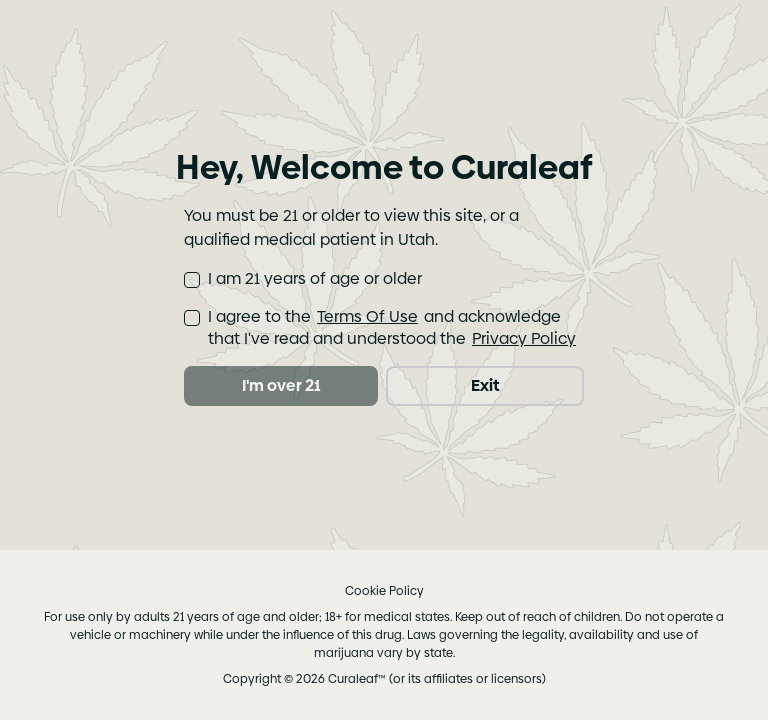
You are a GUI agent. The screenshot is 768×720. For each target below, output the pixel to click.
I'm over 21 (281, 385)
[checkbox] (192, 280)
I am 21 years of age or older (315, 279)
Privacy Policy (524, 338)
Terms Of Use (367, 316)
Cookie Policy (384, 591)
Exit (485, 385)
